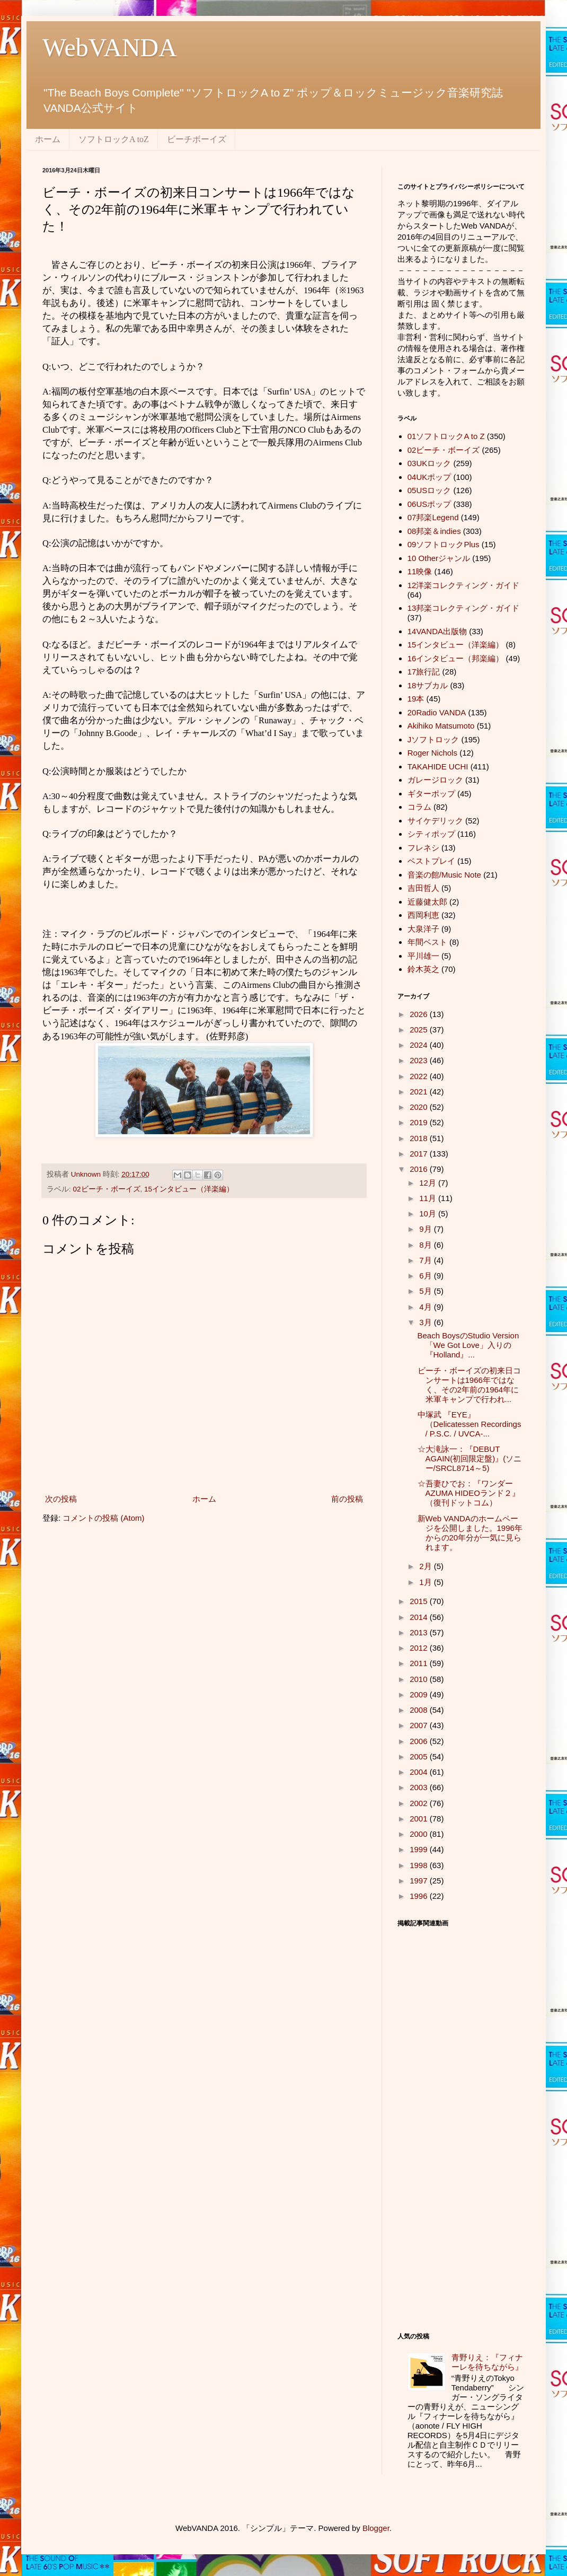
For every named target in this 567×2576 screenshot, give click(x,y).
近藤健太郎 (427, 901)
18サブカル (427, 685)
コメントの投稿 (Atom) (103, 1517)
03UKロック (429, 463)
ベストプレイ (431, 860)
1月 (426, 1582)
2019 (420, 1122)
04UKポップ (429, 476)
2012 (420, 1647)
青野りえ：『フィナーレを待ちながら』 (487, 2362)
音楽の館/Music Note (444, 874)
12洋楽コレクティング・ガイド (463, 585)
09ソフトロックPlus (443, 544)
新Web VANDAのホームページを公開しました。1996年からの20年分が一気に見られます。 (470, 1533)
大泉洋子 (423, 928)
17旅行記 (423, 671)
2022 (420, 1076)
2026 (420, 1014)
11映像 (419, 571)
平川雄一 (423, 955)
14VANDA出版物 (437, 631)
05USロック (429, 490)
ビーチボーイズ (196, 139)
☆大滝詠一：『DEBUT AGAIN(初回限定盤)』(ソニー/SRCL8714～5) (470, 1458)
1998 (420, 1865)
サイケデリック (435, 820)
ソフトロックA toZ (113, 139)
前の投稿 (347, 1498)
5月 (426, 1290)
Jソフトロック (433, 739)
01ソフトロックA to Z (446, 436)
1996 (420, 1895)
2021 (420, 1091)
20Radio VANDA (436, 712)
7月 (426, 1260)
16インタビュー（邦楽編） (455, 658)
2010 (420, 1679)
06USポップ (429, 504)
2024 (420, 1044)
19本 (415, 698)
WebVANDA (109, 47)
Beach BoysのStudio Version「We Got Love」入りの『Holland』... (468, 1345)
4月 (426, 1306)
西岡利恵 (423, 914)
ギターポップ (431, 793)
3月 (426, 1322)
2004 (420, 1771)
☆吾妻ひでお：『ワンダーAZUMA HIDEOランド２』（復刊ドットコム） (469, 1493)
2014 (420, 1617)
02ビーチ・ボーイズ (106, 1189)
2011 (420, 1663)
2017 (420, 1153)
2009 (420, 1694)
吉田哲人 (423, 887)
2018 (420, 1138)
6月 (426, 1275)
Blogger (375, 2528)
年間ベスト (427, 942)
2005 (420, 1756)
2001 (420, 1818)
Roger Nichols (432, 752)
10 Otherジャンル (438, 558)
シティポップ (431, 833)
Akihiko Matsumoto (441, 725)
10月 (428, 1213)
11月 (428, 1198)
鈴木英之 (423, 969)
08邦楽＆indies (434, 531)
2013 (420, 1632)
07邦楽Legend (433, 517)
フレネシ (423, 847)
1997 (420, 1880)
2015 (420, 1601)
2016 (420, 1168)
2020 (420, 1106)
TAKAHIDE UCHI (437, 766)
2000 (420, 1833)
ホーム (47, 139)
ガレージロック (435, 779)
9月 (426, 1228)
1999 (420, 1849)
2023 (420, 1060)
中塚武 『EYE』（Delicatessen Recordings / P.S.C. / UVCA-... (469, 1424)
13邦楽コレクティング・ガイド (463, 607)
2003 (420, 1787)
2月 (426, 1566)
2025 (420, 1029)
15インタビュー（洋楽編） (189, 1189)
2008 (420, 1709)
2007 (420, 1725)
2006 (420, 1741)
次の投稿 (61, 1498)
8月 (426, 1244)
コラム (419, 806)
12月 (428, 1182)
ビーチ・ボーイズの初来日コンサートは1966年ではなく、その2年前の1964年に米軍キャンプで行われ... (469, 1385)
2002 (420, 1803)
